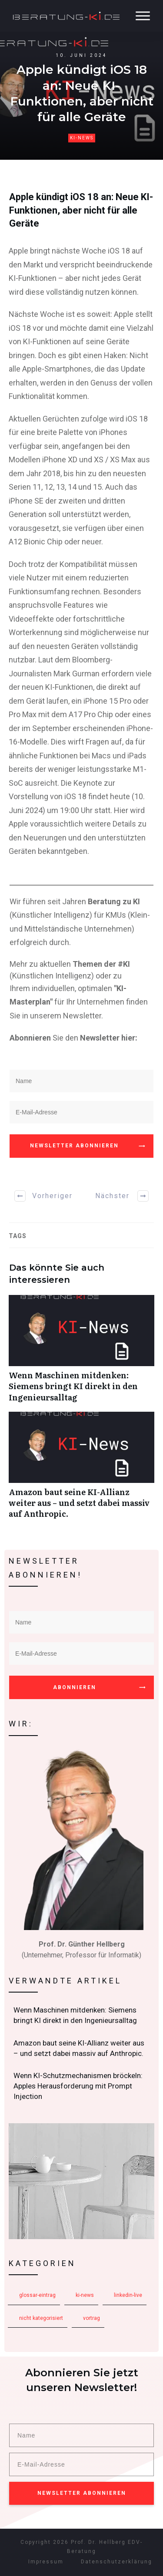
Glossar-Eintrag (37, 2295)
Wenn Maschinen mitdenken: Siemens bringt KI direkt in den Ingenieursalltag (81, 1353)
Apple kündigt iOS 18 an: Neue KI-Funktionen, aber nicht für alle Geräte (81, 210)
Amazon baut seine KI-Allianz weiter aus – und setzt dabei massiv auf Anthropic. (81, 1470)
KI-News (81, 137)
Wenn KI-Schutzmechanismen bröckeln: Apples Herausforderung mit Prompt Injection (82, 2086)
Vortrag (91, 2318)
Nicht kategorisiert (41, 2318)
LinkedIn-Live (128, 2295)
